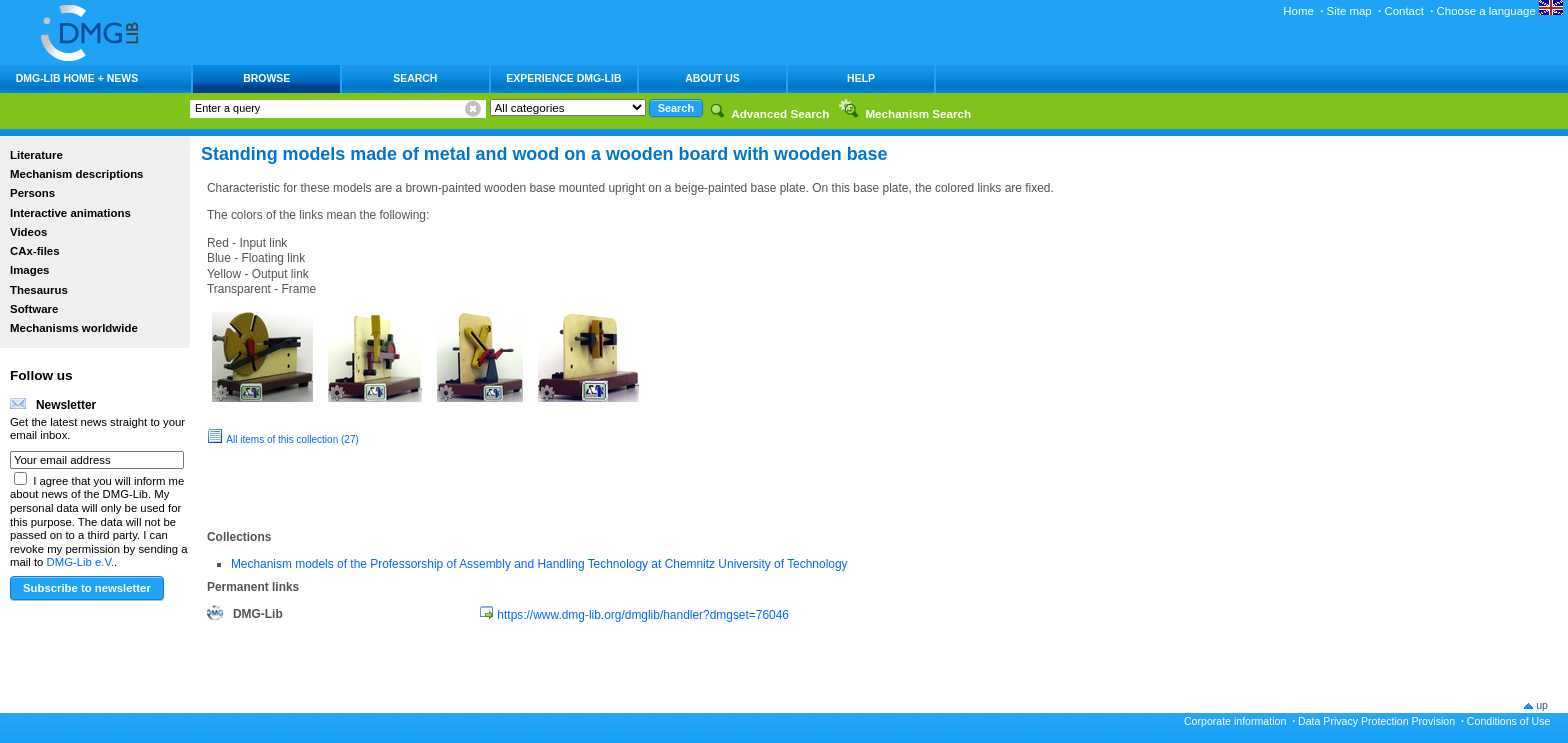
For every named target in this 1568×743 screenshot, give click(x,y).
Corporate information (1235, 721)
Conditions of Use (1509, 721)
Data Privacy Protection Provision (1376, 721)
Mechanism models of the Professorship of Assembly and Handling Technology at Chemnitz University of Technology (539, 564)
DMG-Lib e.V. (81, 562)
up (1542, 705)
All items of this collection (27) (292, 439)
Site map (1349, 11)
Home (1298, 11)
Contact (1403, 11)
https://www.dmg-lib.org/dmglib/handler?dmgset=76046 (643, 615)
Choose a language (1500, 11)
